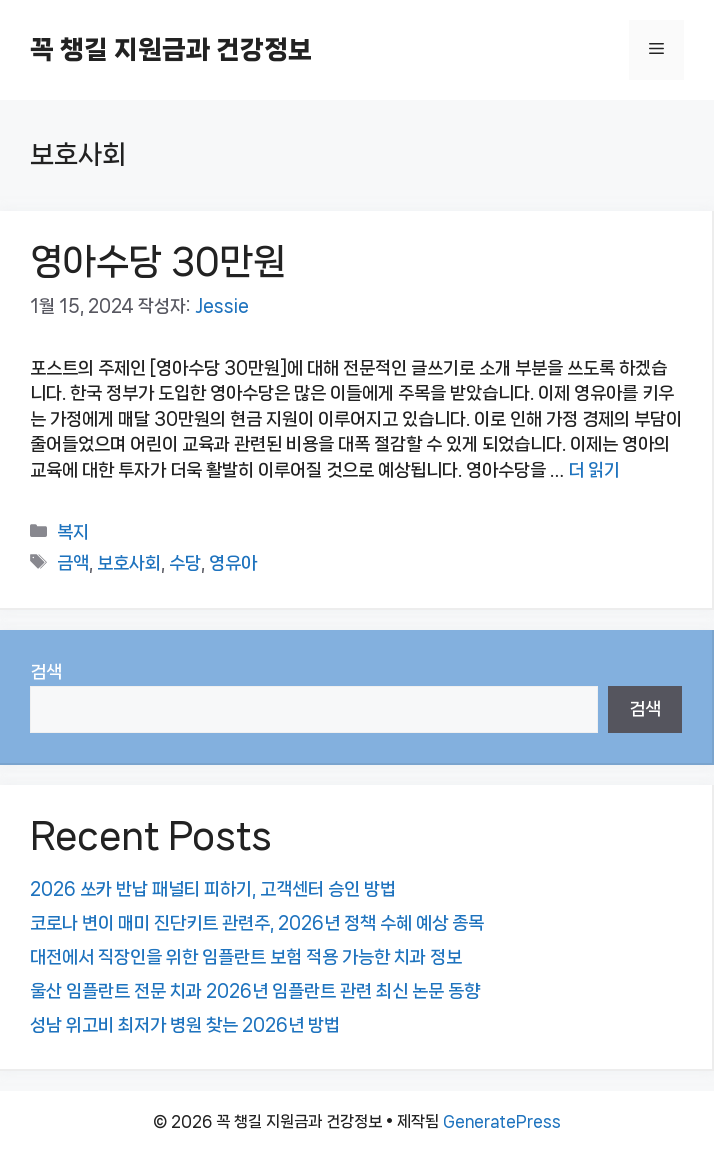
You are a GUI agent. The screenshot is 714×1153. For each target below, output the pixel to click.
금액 (73, 563)
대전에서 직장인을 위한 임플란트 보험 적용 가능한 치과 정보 (246, 957)
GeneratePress (502, 1121)
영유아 (233, 563)
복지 (73, 532)
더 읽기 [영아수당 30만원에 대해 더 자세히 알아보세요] (594, 470)
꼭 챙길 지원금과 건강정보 (171, 49)
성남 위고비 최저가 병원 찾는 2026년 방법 (185, 1025)
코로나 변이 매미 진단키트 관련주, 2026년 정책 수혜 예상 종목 (257, 923)
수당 (185, 563)
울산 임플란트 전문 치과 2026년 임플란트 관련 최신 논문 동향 (255, 991)
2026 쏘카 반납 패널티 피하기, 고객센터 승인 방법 (213, 889)
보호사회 (129, 563)
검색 (46, 672)
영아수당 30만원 (158, 261)
